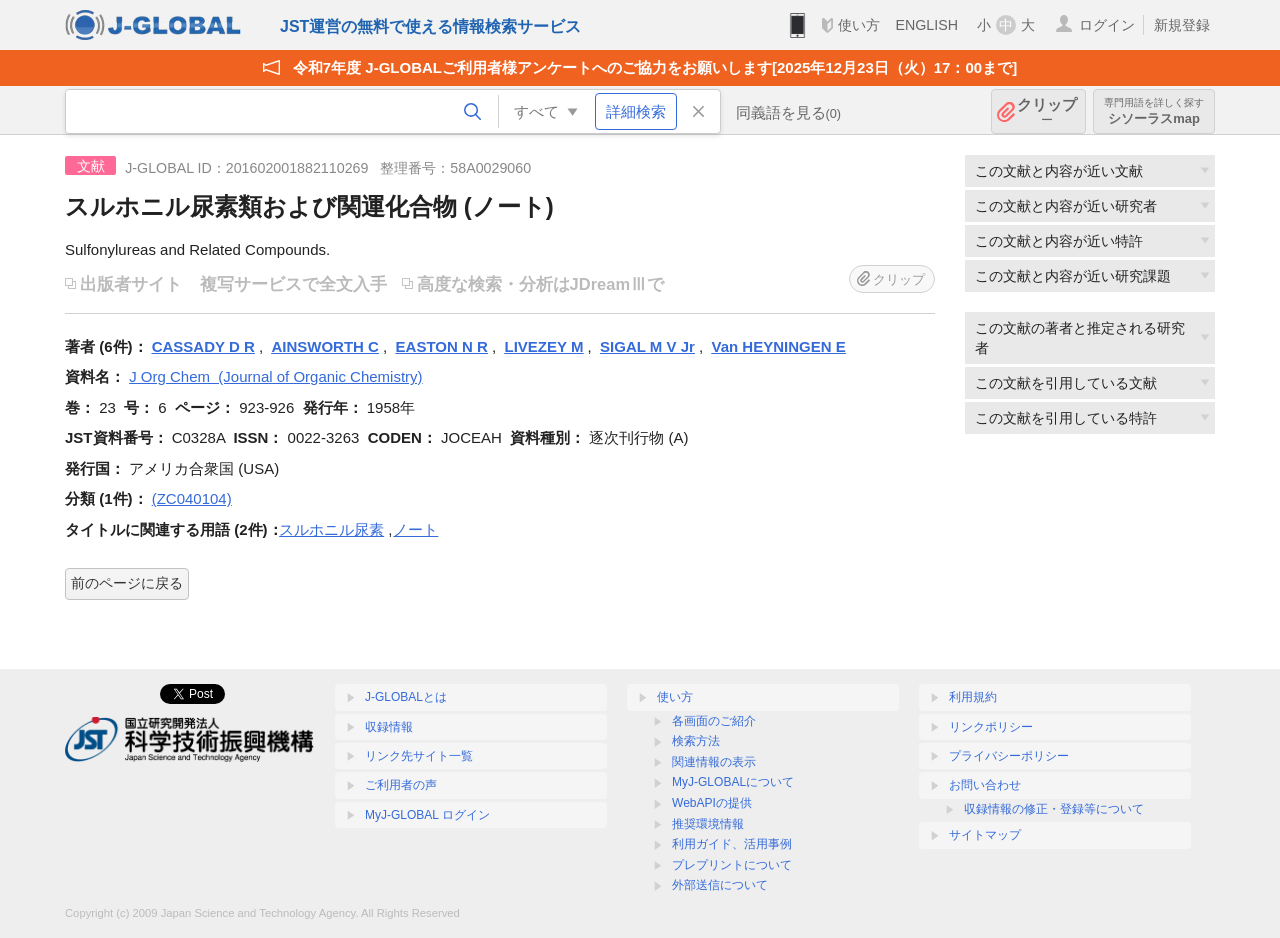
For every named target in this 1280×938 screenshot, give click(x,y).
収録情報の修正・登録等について (1054, 809)
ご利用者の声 (401, 785)
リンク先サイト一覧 (419, 756)
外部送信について (720, 885)
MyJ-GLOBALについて (733, 782)
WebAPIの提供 (712, 803)
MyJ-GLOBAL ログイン (427, 815)
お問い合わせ (985, 785)
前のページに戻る (127, 583)
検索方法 (696, 741)
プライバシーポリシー (1009, 756)
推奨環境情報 (708, 824)
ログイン (1107, 25)
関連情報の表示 (714, 762)
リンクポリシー (991, 727)
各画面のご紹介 (714, 721)
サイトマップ (985, 835)
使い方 (859, 25)
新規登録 (1182, 25)
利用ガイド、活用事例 (732, 844)
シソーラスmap (1154, 111)
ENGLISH (926, 25)
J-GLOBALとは (406, 697)
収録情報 (389, 727)
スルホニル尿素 (331, 529)
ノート (415, 529)
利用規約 (973, 697)
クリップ (1047, 111)
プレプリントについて (732, 865)
